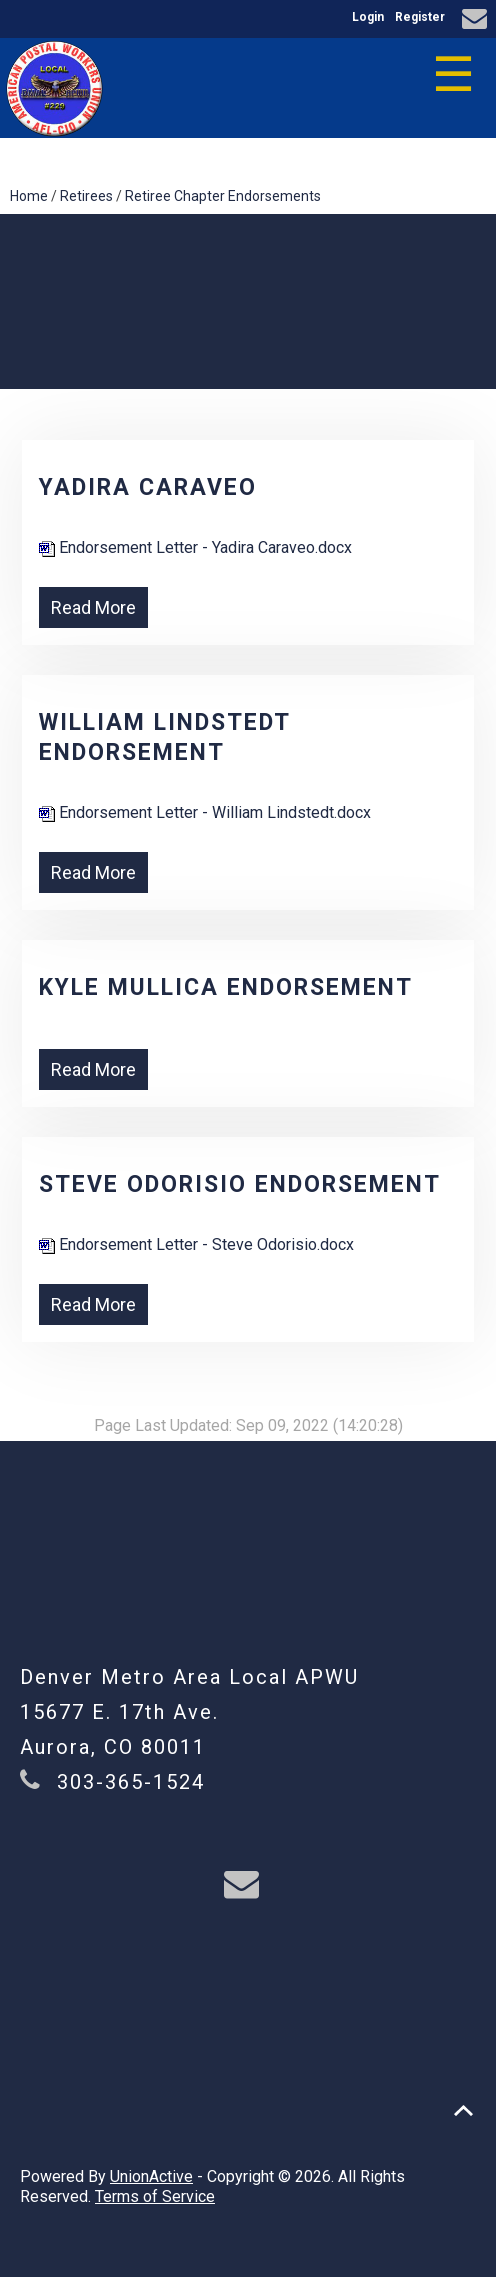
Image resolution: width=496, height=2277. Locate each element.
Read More (93, 607)
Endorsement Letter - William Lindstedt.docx (205, 812)
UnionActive (151, 2176)
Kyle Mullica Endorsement (226, 987)
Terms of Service (155, 2196)
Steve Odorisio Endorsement (240, 1184)
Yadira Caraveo (148, 487)
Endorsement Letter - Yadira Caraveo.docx (195, 547)
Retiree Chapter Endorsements (223, 196)
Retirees (86, 196)
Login (368, 17)
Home (29, 196)
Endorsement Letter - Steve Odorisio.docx (196, 1244)
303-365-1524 (131, 1782)
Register (420, 17)
